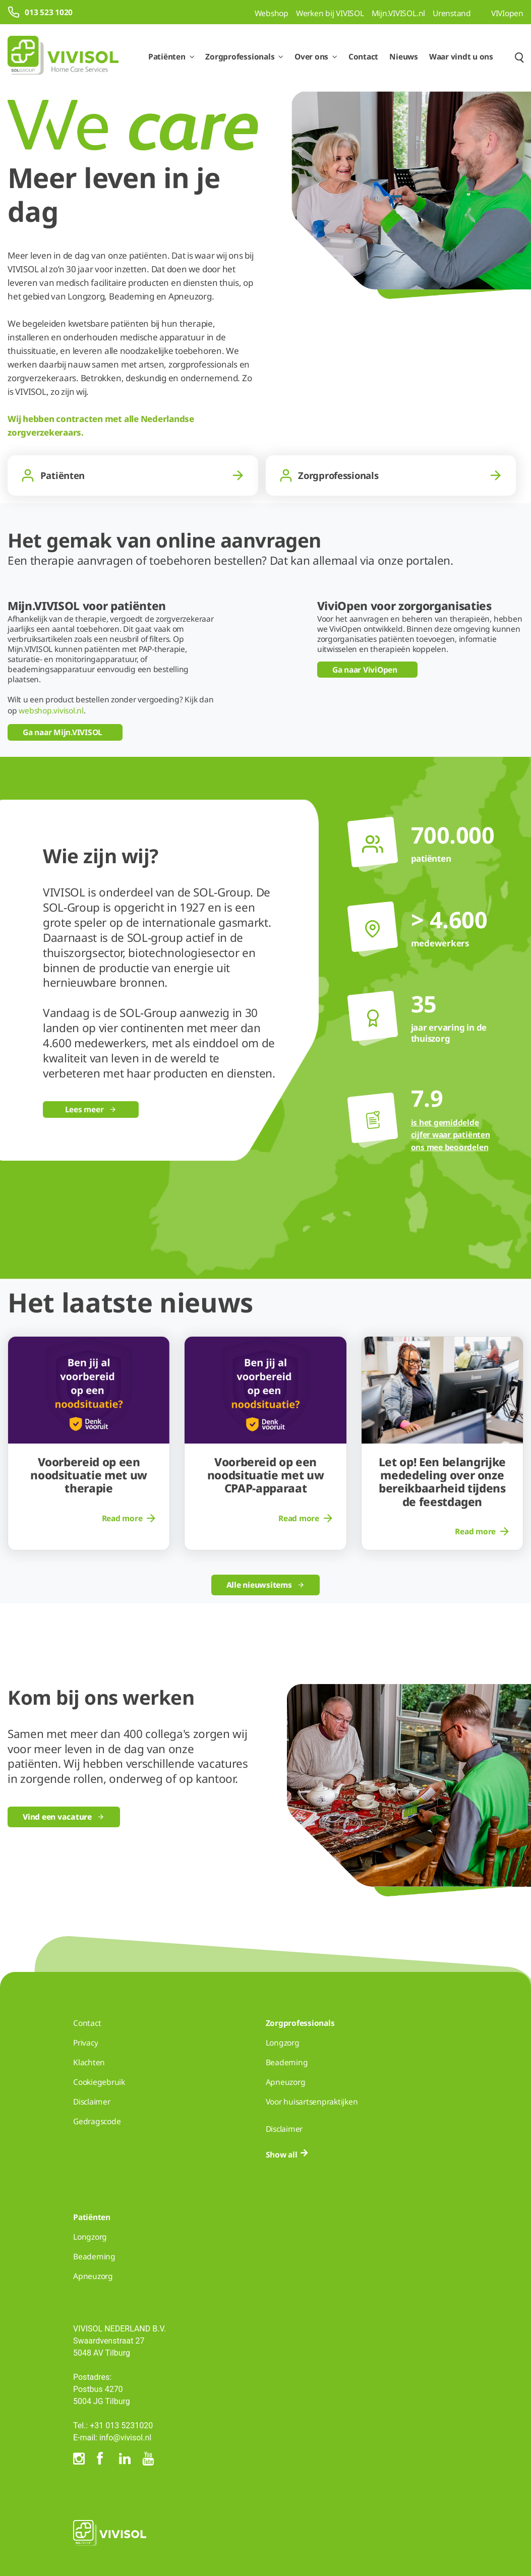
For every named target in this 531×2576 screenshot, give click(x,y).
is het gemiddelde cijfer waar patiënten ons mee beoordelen (450, 1135)
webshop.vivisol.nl (51, 710)
